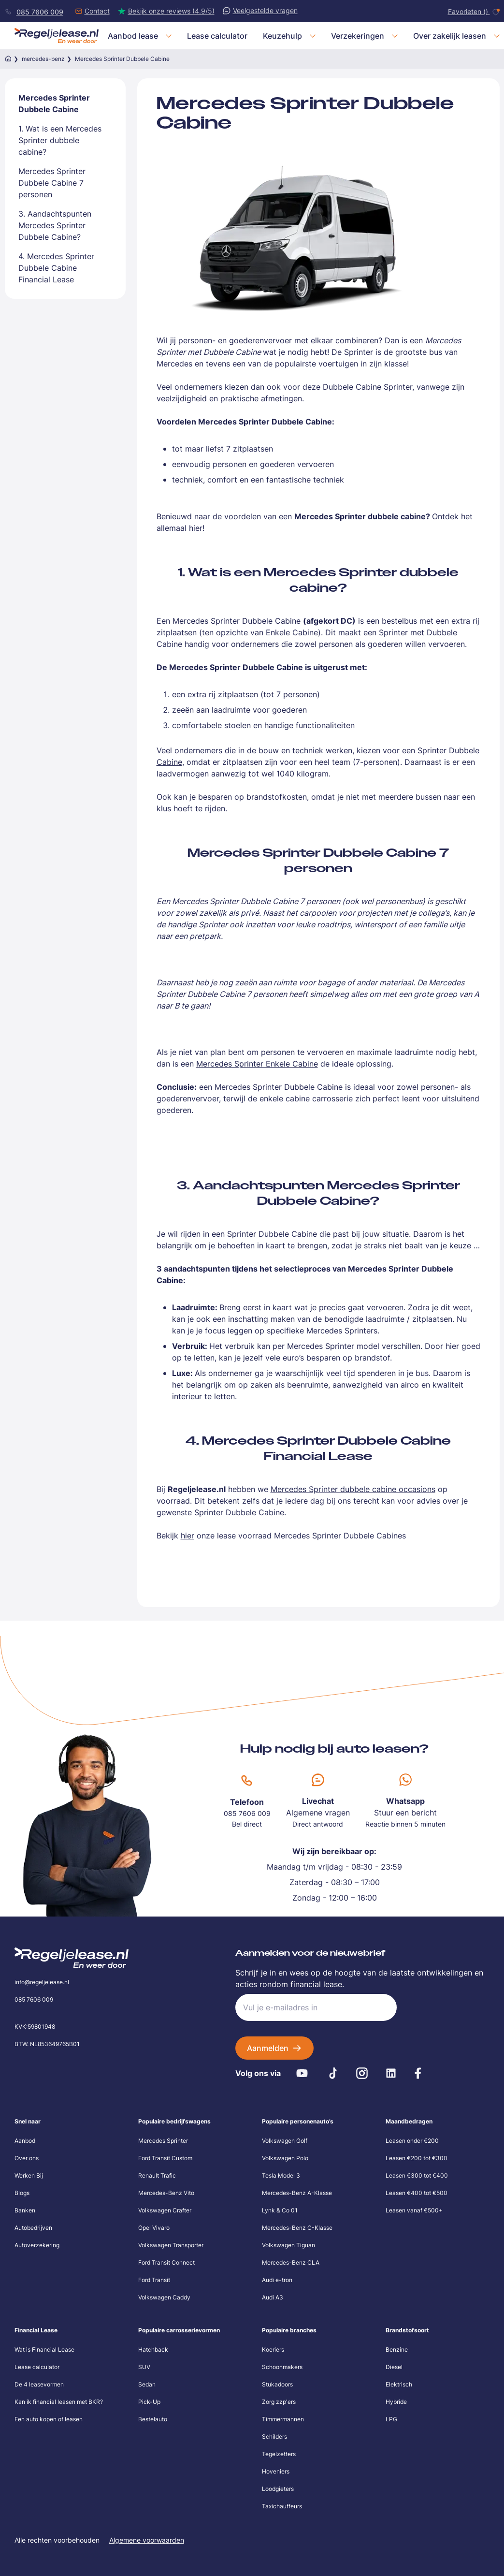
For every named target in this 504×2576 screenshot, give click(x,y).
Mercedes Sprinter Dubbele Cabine (54, 103)
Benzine (397, 2349)
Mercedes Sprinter (163, 2141)
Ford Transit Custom (165, 2158)
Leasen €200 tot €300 (416, 2158)
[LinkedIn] (391, 2073)
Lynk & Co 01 (280, 2210)
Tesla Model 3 (281, 2175)
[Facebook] (418, 2073)
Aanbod (24, 2141)
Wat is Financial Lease (44, 2349)
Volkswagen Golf (284, 2141)
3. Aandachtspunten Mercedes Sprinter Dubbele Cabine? (54, 225)
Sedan (147, 2384)
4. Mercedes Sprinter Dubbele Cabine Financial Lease (56, 268)
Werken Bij (28, 2175)
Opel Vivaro (154, 2228)
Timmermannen (283, 2419)
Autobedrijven (33, 2228)
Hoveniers (275, 2471)
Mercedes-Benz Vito (166, 2193)
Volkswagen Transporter (170, 2245)
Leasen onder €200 (412, 2141)
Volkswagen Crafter (164, 2210)
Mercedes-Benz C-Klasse (297, 2228)
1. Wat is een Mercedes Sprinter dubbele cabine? (59, 140)
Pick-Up (149, 2402)
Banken (24, 2210)
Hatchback (153, 2349)
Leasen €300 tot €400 (417, 2175)
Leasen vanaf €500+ (414, 2210)
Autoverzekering (36, 2245)
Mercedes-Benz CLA (290, 2262)
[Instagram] (362, 2073)
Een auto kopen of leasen (48, 2419)
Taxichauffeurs (282, 2506)
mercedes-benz (43, 59)
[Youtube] (302, 2073)
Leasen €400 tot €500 (416, 2193)
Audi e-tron (277, 2280)
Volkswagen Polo (285, 2158)
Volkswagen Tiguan (288, 2245)
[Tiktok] (333, 2073)
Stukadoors (277, 2384)
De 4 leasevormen (39, 2384)
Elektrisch (399, 2384)
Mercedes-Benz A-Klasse (297, 2193)
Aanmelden (267, 2048)
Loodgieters (278, 2489)
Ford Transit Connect (166, 2262)
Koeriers (273, 2349)
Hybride (396, 2402)
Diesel (394, 2367)
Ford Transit (154, 2280)
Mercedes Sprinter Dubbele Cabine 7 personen (52, 183)
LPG (391, 2419)
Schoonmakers (282, 2367)
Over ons (26, 2158)
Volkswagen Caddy (164, 2297)
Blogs (21, 2193)
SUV (144, 2367)
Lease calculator (36, 2367)
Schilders (274, 2436)
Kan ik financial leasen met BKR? (58, 2402)
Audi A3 (272, 2297)
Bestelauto (152, 2419)
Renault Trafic (157, 2175)
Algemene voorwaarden (146, 2540)
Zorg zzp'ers (279, 2402)
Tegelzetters (279, 2454)
